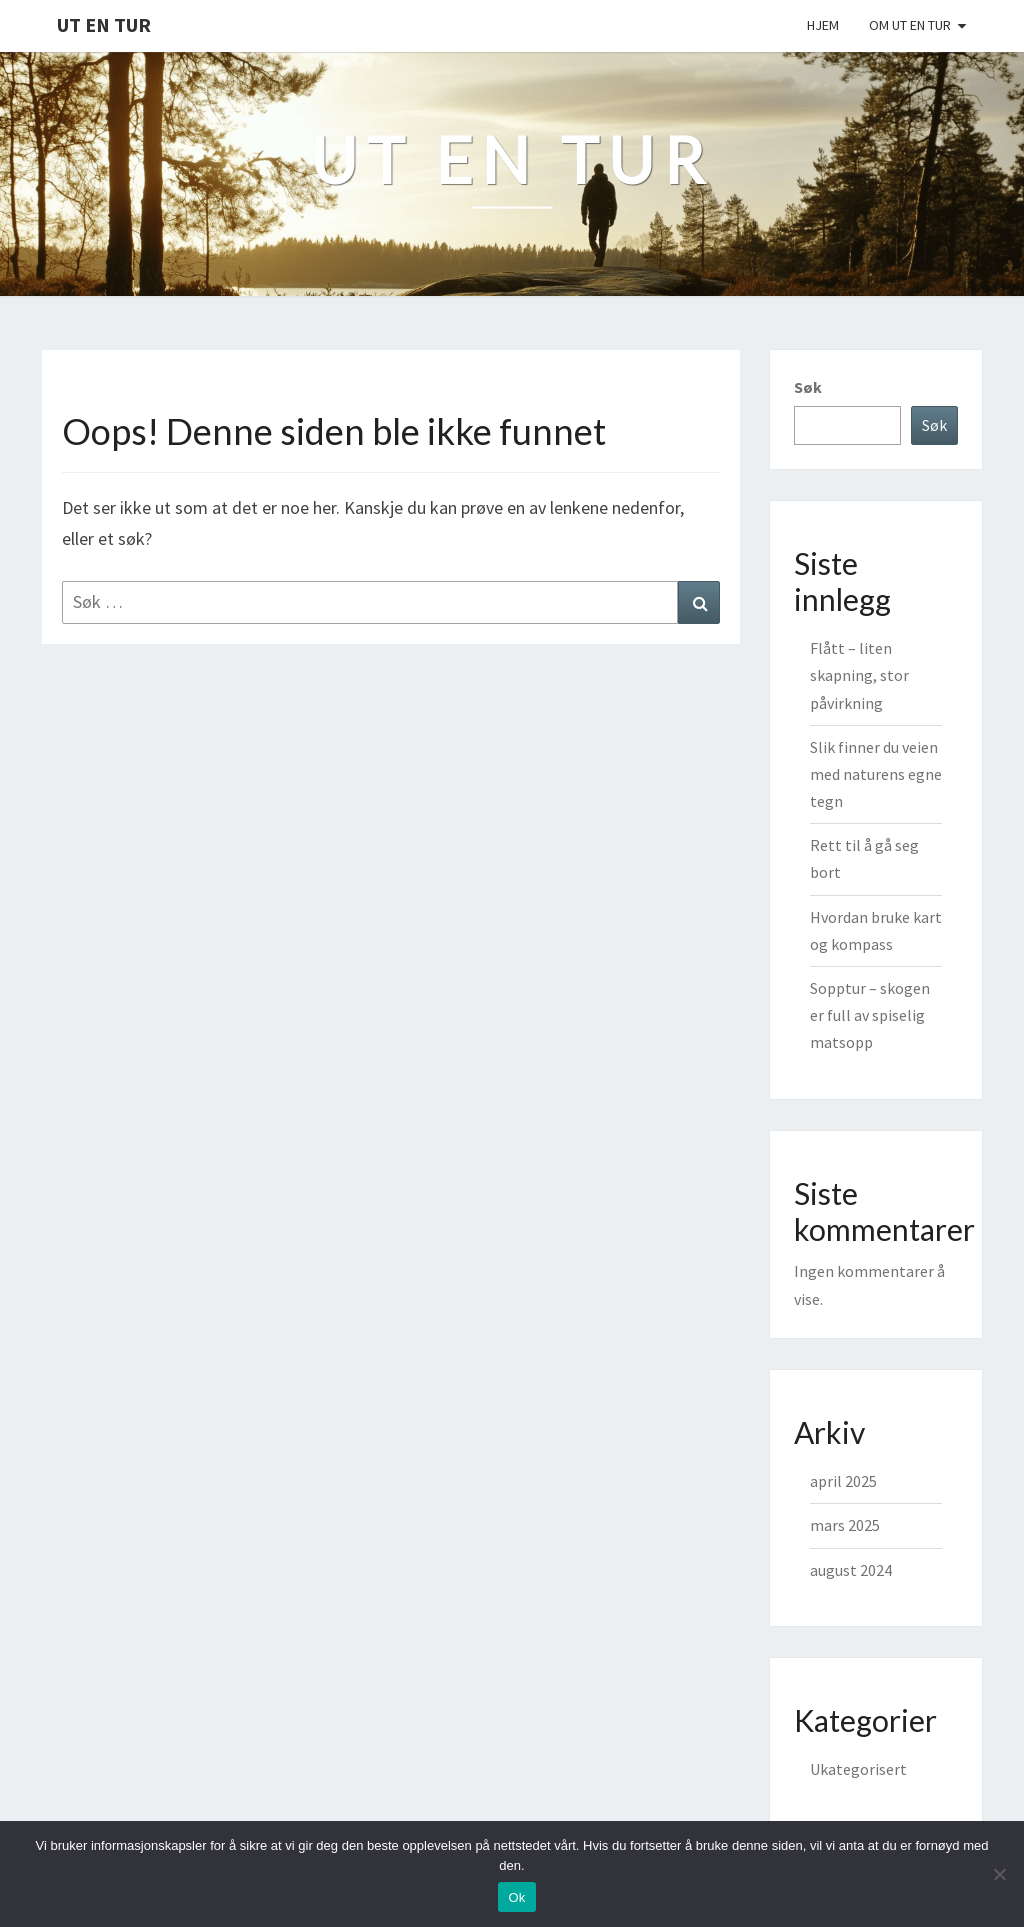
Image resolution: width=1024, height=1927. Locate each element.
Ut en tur (104, 24)
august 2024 (851, 1570)
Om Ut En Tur (910, 25)
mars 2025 (845, 1525)
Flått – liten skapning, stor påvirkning (859, 675)
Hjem (823, 25)
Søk (808, 387)
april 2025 (843, 1481)
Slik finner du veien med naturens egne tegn (876, 774)
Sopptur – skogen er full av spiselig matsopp (870, 1015)
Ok (516, 1897)
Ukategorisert (858, 1769)
